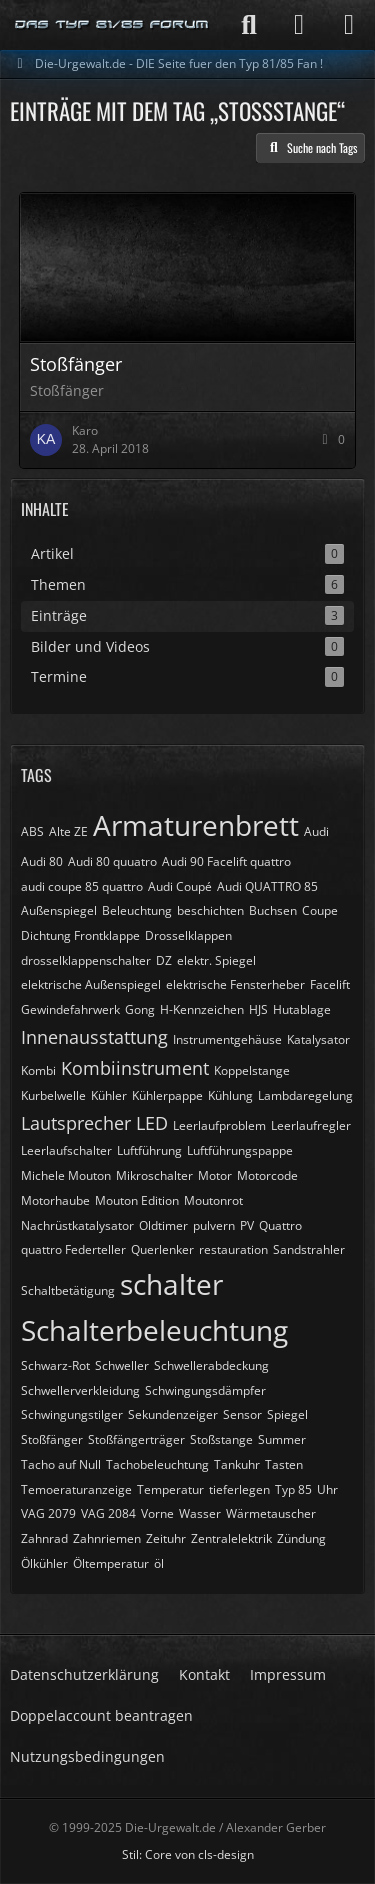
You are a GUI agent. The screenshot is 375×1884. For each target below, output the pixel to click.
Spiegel (287, 1414)
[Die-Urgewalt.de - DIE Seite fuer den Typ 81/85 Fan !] (112, 25)
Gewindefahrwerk (70, 1009)
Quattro (280, 1225)
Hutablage (302, 1009)
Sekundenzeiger (173, 1414)
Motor (215, 1175)
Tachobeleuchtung (157, 1464)
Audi (316, 831)
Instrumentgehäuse (227, 1039)
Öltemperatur (111, 1563)
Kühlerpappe (167, 1095)
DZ (164, 960)
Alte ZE (68, 831)
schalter (171, 1284)
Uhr (327, 1489)
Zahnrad (44, 1538)
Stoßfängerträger (136, 1439)
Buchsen (273, 910)
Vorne (157, 1513)
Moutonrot (213, 1200)
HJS (258, 1009)
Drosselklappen (188, 935)
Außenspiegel (59, 910)
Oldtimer (163, 1225)
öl (159, 1563)
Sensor (242, 1414)
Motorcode (267, 1175)
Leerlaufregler (311, 1125)
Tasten (284, 1464)
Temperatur (170, 1489)
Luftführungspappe (240, 1150)
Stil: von (188, 1854)
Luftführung (149, 1150)
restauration (233, 1249)
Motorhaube (55, 1200)
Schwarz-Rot (55, 1365)
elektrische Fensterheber (235, 984)
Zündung (301, 1538)
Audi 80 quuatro (112, 861)
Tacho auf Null (61, 1464)
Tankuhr (237, 1464)
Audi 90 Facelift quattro (226, 861)
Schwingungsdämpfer (205, 1390)
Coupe (320, 910)
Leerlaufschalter (66, 1150)
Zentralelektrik (231, 1538)
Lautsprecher (76, 1123)
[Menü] (349, 25)
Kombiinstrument (135, 1068)
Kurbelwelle (53, 1095)
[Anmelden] (299, 25)
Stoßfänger (52, 1439)
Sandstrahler (309, 1249)
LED (152, 1123)
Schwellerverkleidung (80, 1390)
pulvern (214, 1225)
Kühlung (230, 1095)
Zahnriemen (107, 1538)
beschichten (210, 910)
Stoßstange (221, 1439)
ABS (32, 831)
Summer (282, 1439)
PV (247, 1225)
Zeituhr (166, 1538)
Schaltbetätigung (68, 1290)
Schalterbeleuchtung (154, 1330)
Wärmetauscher (271, 1513)
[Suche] (249, 25)
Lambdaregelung (305, 1095)
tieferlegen (239, 1489)
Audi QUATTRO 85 (267, 886)
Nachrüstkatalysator (77, 1225)
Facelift (330, 984)
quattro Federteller (73, 1249)
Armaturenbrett (196, 825)
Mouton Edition (137, 1200)
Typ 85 (293, 1489)
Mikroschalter (154, 1175)
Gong (140, 1009)
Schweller (122, 1365)
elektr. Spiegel (216, 960)
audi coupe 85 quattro (82, 886)
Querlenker (162, 1249)
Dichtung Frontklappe (80, 935)
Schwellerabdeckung (211, 1365)
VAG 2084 (108, 1513)
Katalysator (318, 1039)
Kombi (38, 1070)
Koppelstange (252, 1070)
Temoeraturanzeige (76, 1489)
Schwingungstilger (72, 1414)
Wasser (200, 1513)
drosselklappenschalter (86, 960)
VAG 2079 (48, 1513)
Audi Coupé (180, 886)
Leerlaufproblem (219, 1125)
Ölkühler (44, 1563)
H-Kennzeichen (202, 1009)
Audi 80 (42, 861)
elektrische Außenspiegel (91, 984)
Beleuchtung (137, 910)
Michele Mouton (66, 1175)
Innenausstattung (94, 1037)
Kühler (109, 1095)
